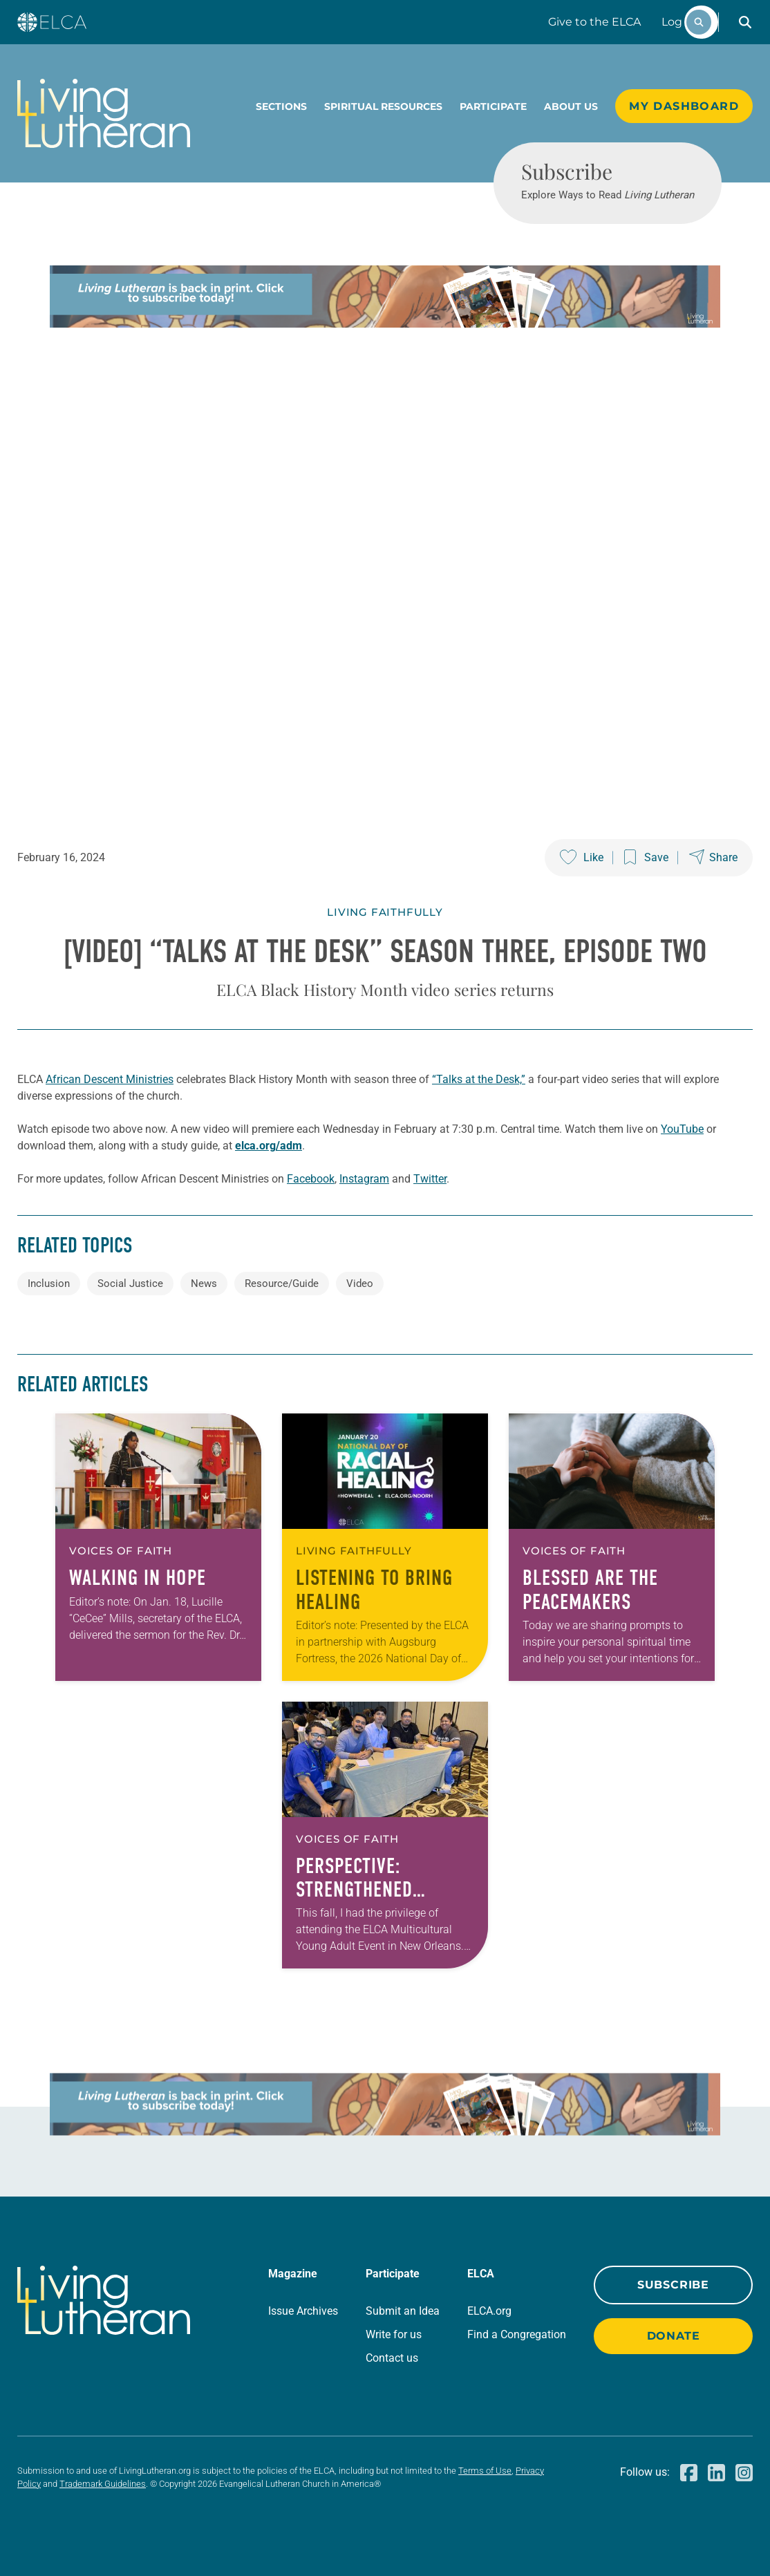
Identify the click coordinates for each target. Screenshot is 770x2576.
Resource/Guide (282, 1283)
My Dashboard (684, 106)
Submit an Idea (403, 2311)
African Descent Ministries (109, 1079)
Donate (673, 2335)
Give (594, 21)
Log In (678, 21)
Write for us (394, 2334)
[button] (745, 22)
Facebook (311, 1178)
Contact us (392, 2358)
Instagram (364, 1178)
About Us (571, 106)
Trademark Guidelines (102, 2484)
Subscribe (673, 2284)
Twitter (430, 1178)
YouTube (682, 1129)
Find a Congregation (516, 2334)
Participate (493, 106)
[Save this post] (646, 857)
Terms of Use (484, 2470)
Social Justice (130, 1283)
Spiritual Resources (383, 106)
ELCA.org (489, 2311)
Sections (281, 106)
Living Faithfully (385, 912)
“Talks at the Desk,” (478, 1079)
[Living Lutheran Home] (103, 113)
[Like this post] (581, 857)
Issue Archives (303, 2311)
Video (359, 1283)
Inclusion (49, 1283)
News (204, 1283)
